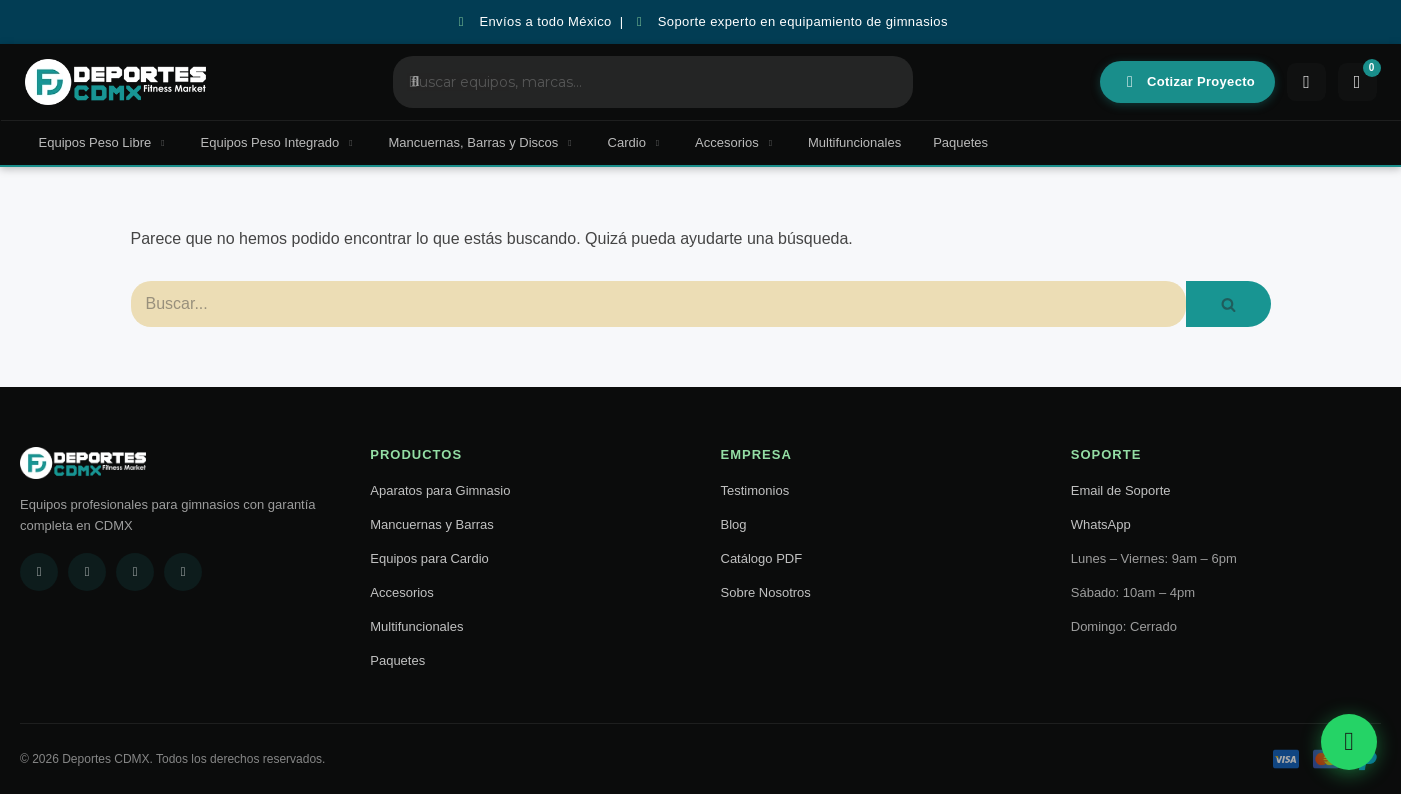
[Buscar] (659, 304)
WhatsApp (1101, 524)
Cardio (636, 142)
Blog (734, 524)
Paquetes (960, 142)
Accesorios (735, 142)
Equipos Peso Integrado (279, 142)
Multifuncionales (854, 142)
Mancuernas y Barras (432, 524)
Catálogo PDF (762, 558)
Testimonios (755, 490)
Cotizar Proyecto (1188, 82)
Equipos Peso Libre (104, 142)
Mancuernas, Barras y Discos (482, 142)
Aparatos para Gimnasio (440, 490)
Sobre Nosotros (766, 592)
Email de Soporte (1121, 490)
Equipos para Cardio (429, 558)
